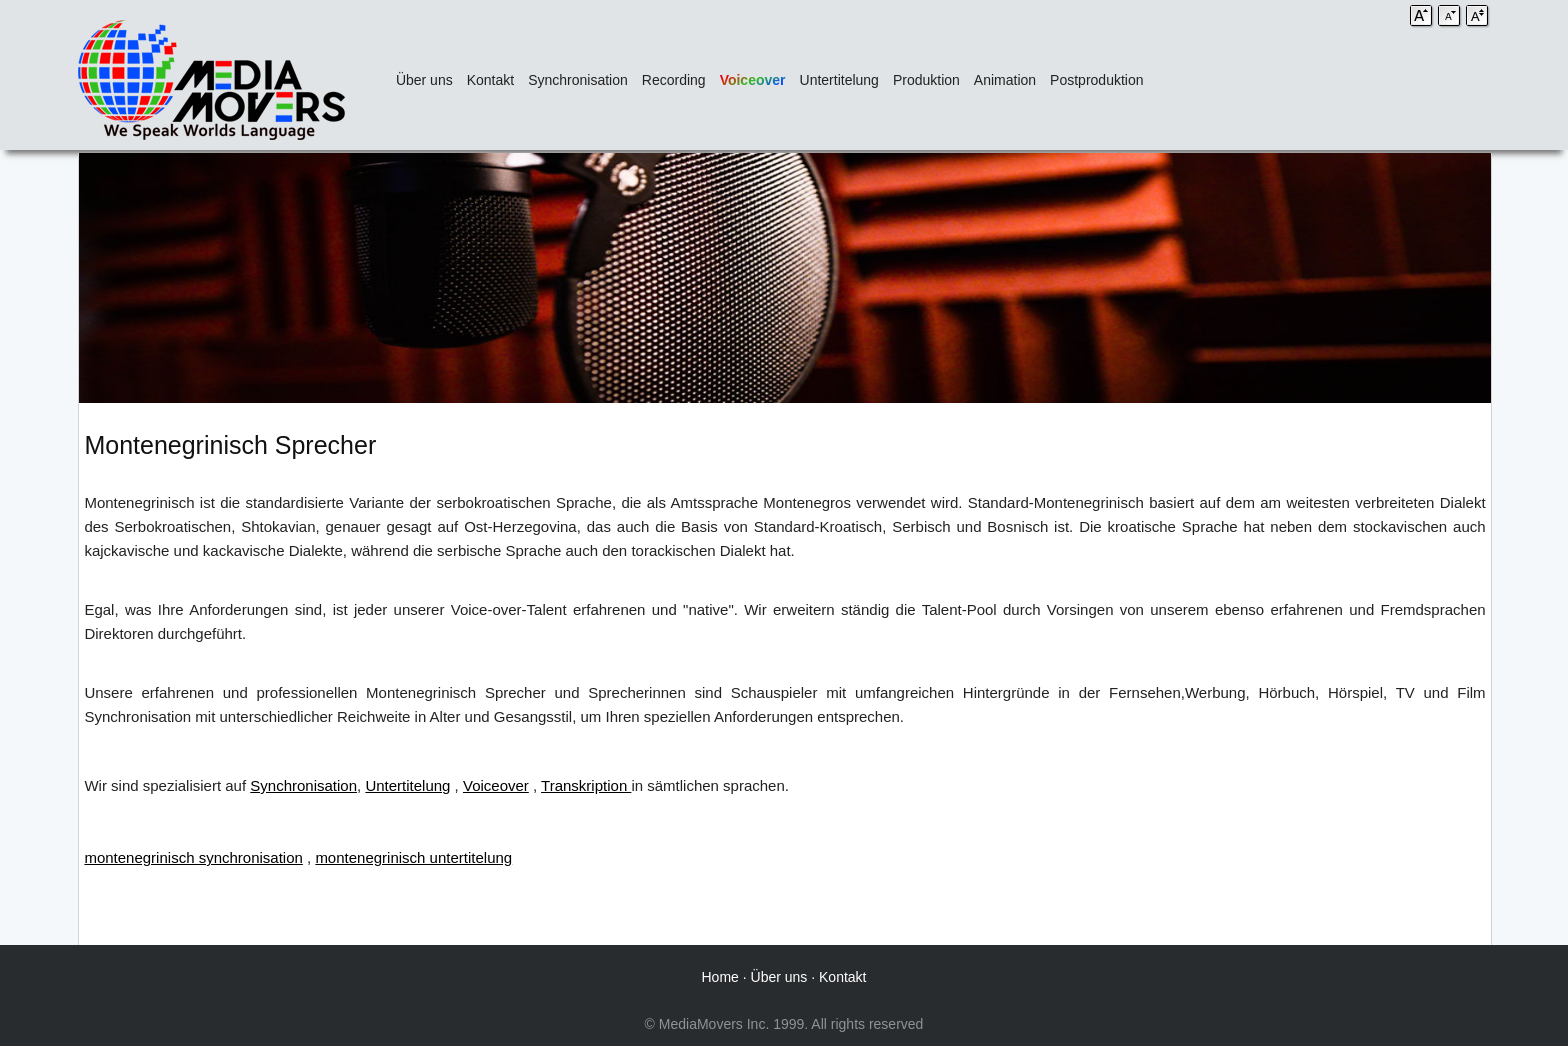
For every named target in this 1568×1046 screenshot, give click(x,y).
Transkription (586, 785)
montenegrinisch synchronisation (193, 857)
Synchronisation (578, 80)
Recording (674, 80)
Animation (1005, 80)
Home (720, 977)
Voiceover (753, 80)
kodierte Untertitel (1427, 785)
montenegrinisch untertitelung (413, 857)
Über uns (424, 80)
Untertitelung (839, 80)
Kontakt (490, 80)
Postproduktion (1096, 80)
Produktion (926, 80)
